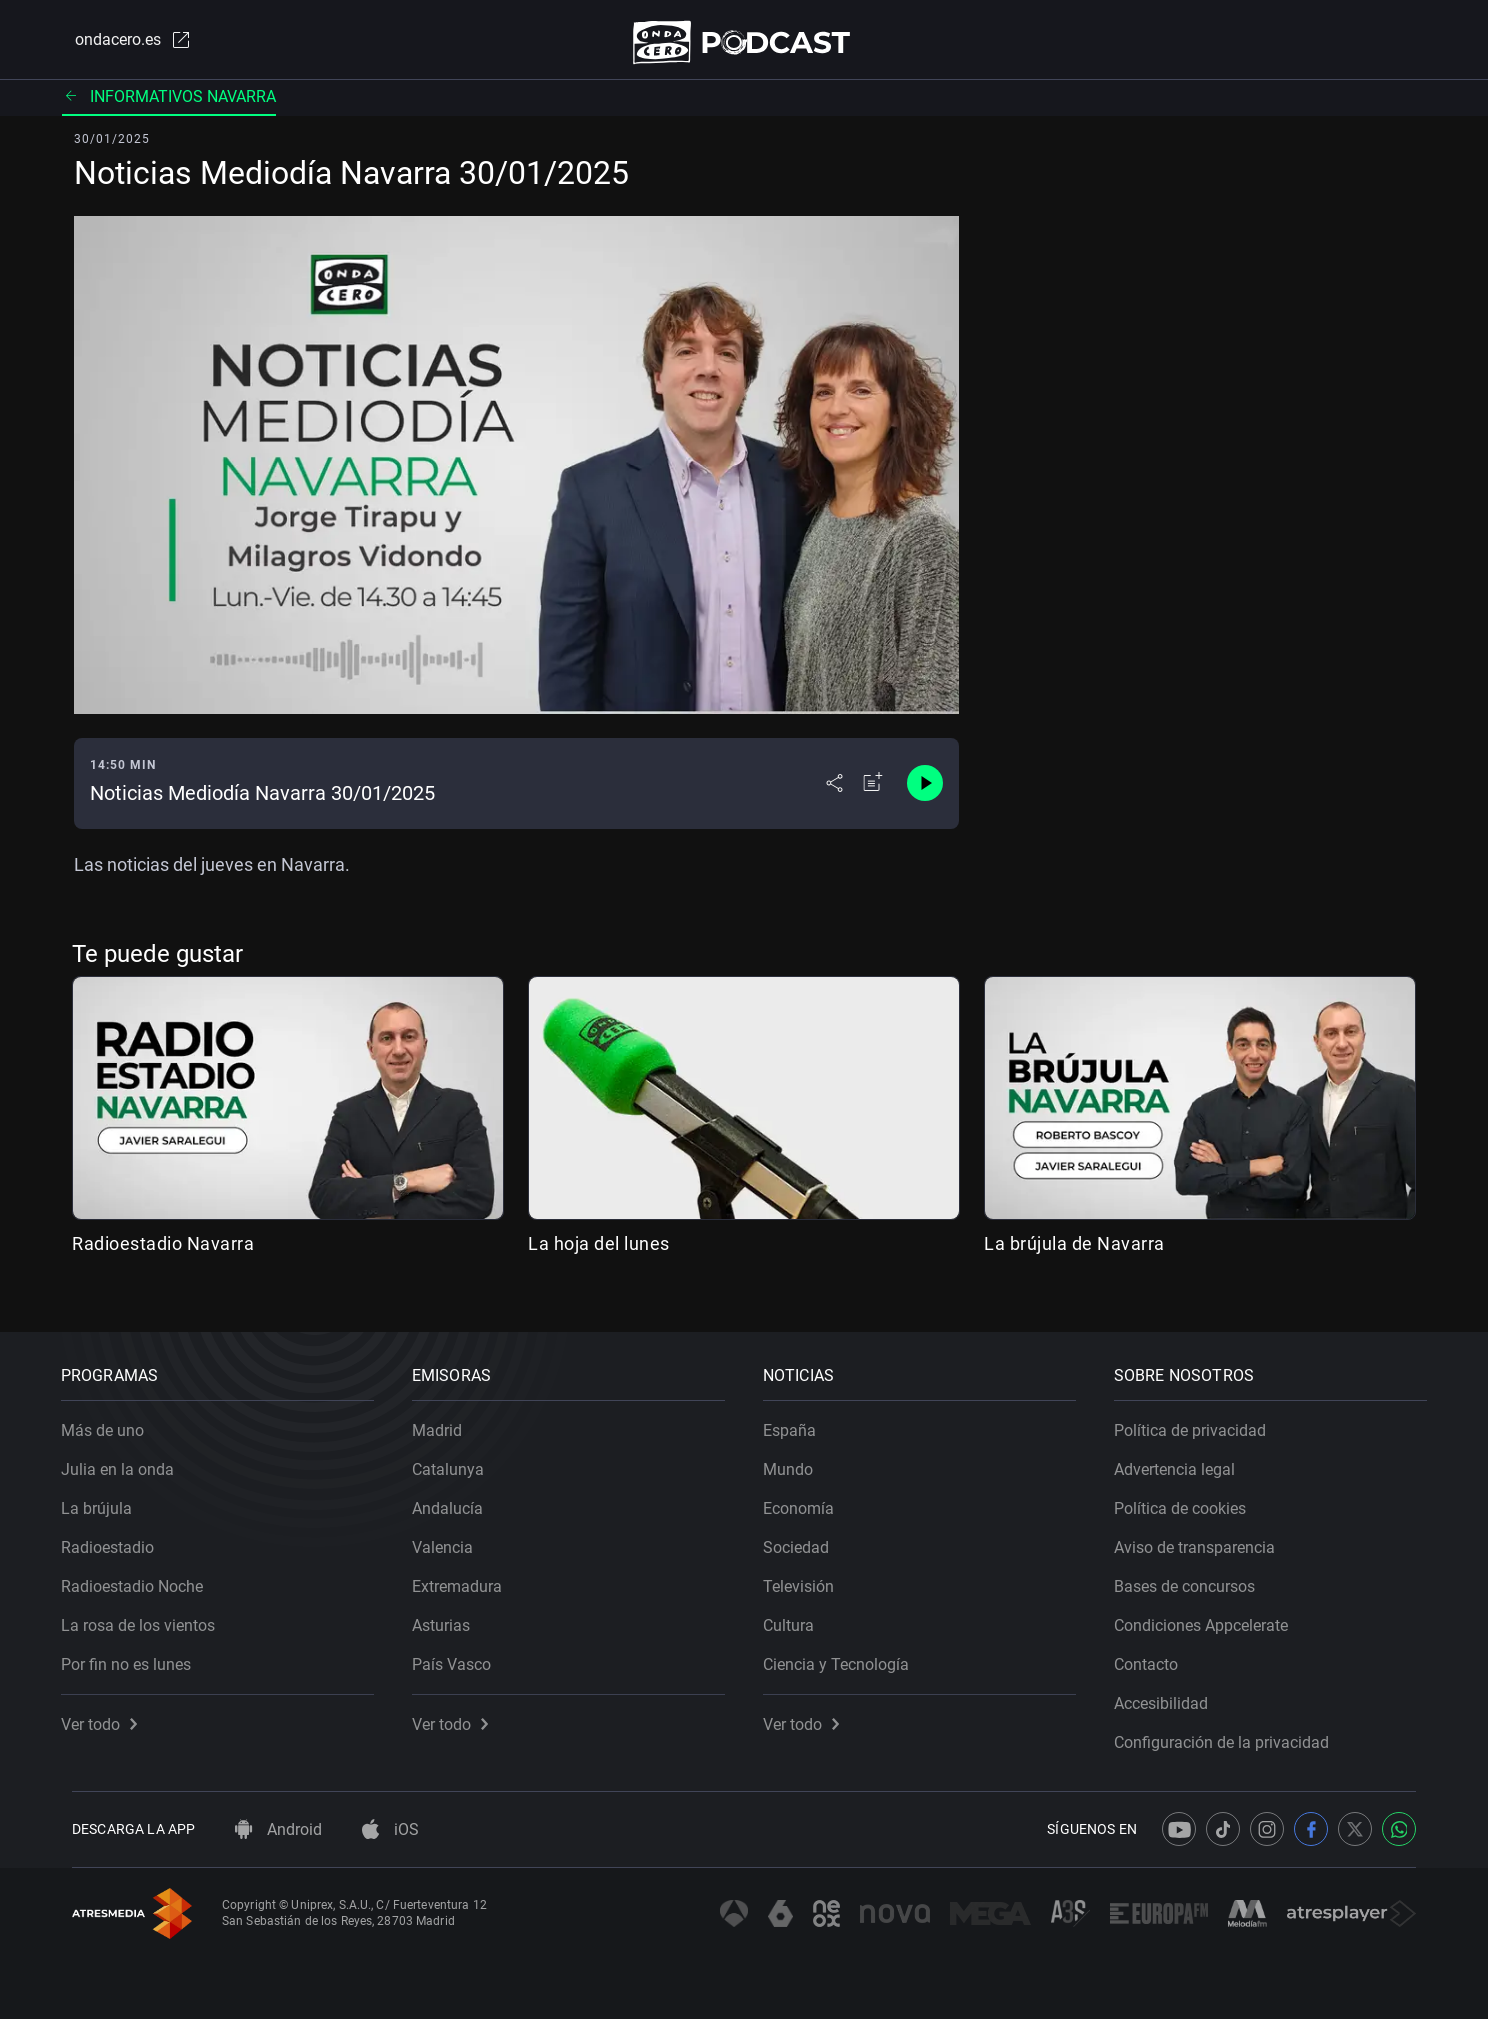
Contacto (1157, 1653)
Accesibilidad (1172, 1692)
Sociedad (807, 1536)
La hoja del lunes (599, 1251)
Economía (809, 1497)
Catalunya (459, 1458)
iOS (390, 1829)
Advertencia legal (1185, 1458)
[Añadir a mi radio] (873, 792)
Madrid (448, 1419)
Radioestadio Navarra (163, 1251)
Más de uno (113, 1419)
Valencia (453, 1536)
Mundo (799, 1458)
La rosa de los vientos (149, 1614)
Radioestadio (118, 1536)
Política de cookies (1191, 1497)
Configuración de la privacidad (1232, 1731)
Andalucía (458, 1497)
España (800, 1419)
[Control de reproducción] (925, 792)
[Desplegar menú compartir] (834, 792)
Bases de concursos (1195, 1575)
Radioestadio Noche (143, 1575)
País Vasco (462, 1653)
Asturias (452, 1614)
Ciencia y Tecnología (847, 1653)
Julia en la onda (128, 1458)
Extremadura (468, 1575)
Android (278, 1829)
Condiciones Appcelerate (1212, 1614)
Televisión (809, 1575)
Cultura (799, 1614)
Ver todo (110, 1713)
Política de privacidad (1201, 1419)
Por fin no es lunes (137, 1653)
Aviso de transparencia (1205, 1536)
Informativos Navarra (169, 104)
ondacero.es (120, 44)
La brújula (107, 1497)
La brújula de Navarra (1074, 1251)
